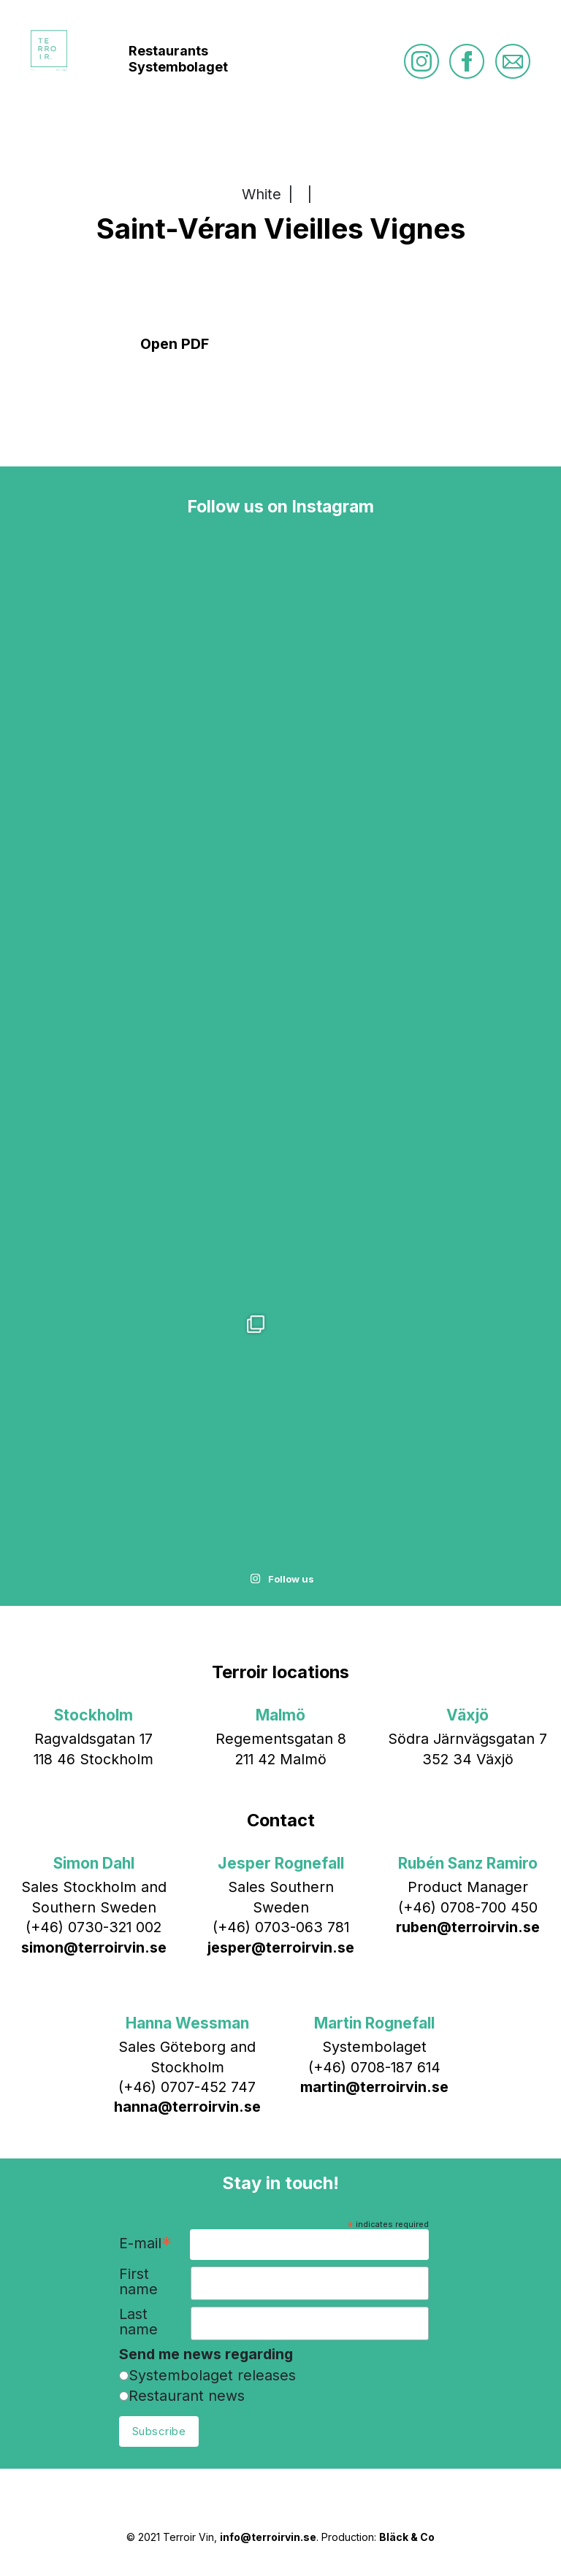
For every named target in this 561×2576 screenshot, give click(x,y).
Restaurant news (187, 2395)
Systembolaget (178, 66)
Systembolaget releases (212, 2375)
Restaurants (168, 50)
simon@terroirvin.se (94, 1947)
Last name (138, 2322)
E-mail (145, 2244)
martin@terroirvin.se (374, 2087)
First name (138, 2282)
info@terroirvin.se (268, 2537)
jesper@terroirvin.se (280, 1947)
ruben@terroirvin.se (468, 1927)
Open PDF (174, 344)
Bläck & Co (407, 2537)
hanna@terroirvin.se (187, 2106)
